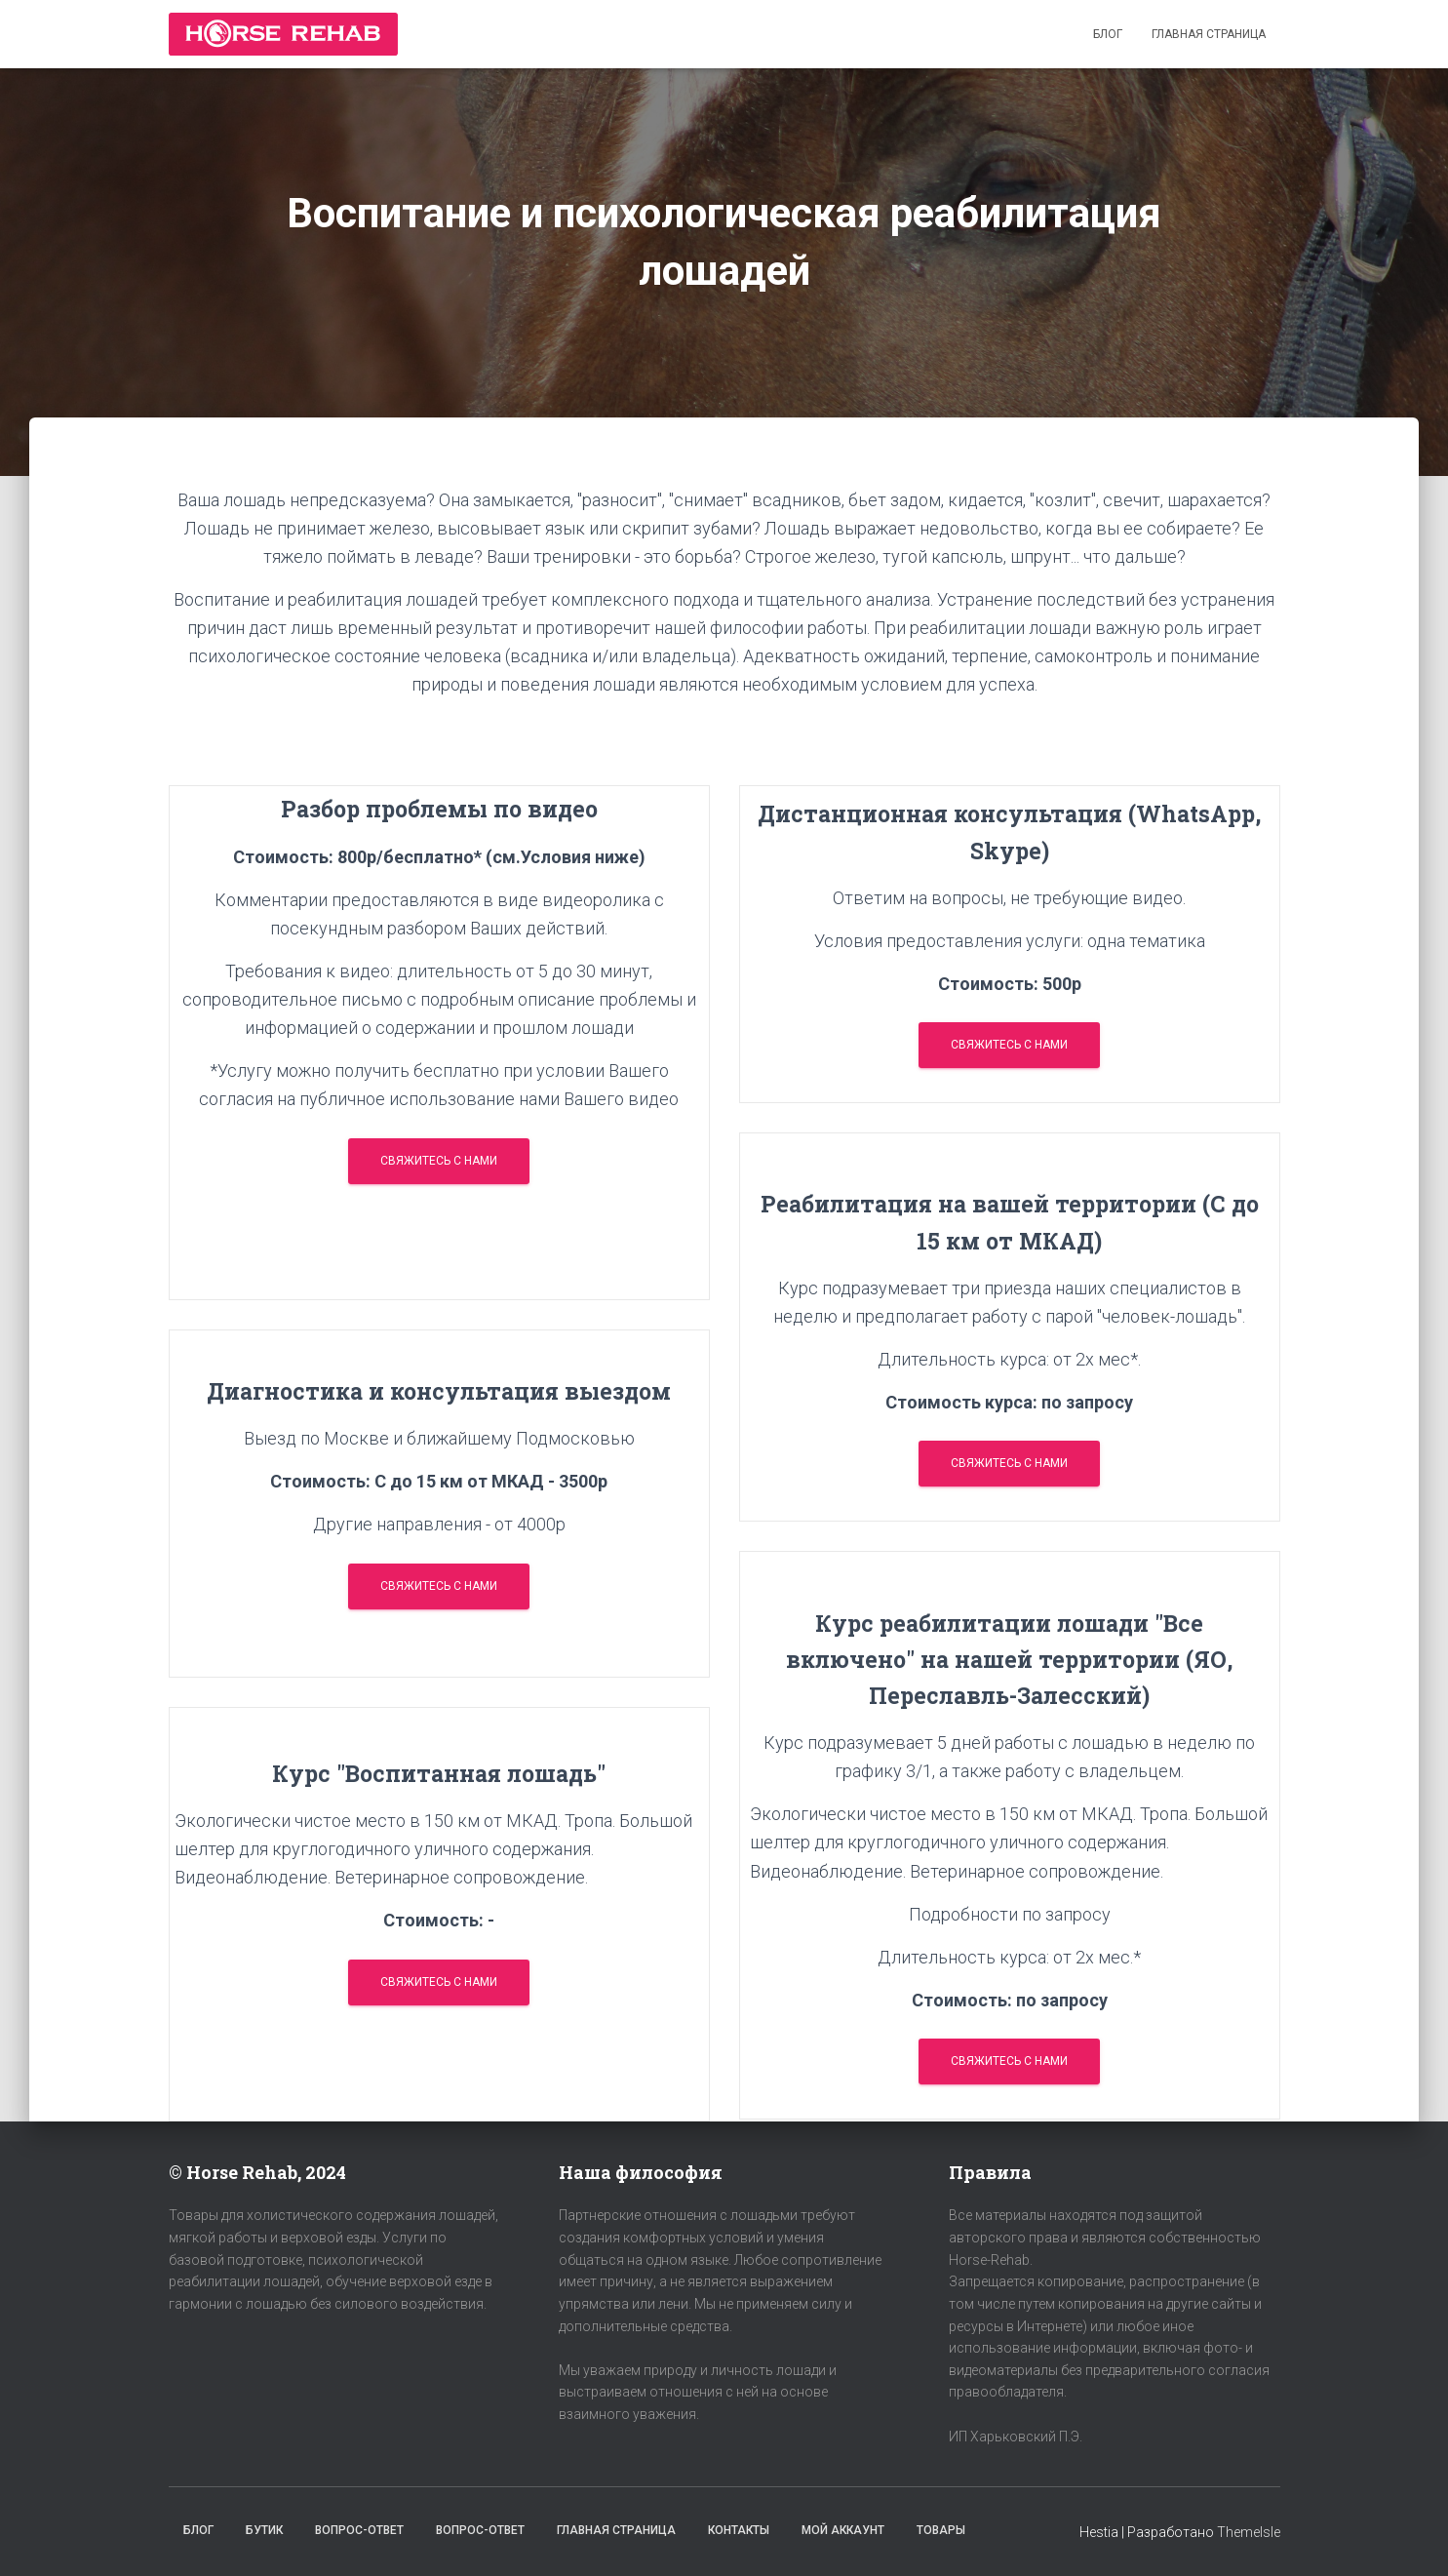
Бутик (264, 2530)
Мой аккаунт (843, 2530)
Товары (941, 2530)
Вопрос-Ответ (359, 2530)
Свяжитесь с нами (438, 1161)
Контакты (738, 2530)
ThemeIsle (1248, 2532)
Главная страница (1209, 34)
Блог (1107, 34)
